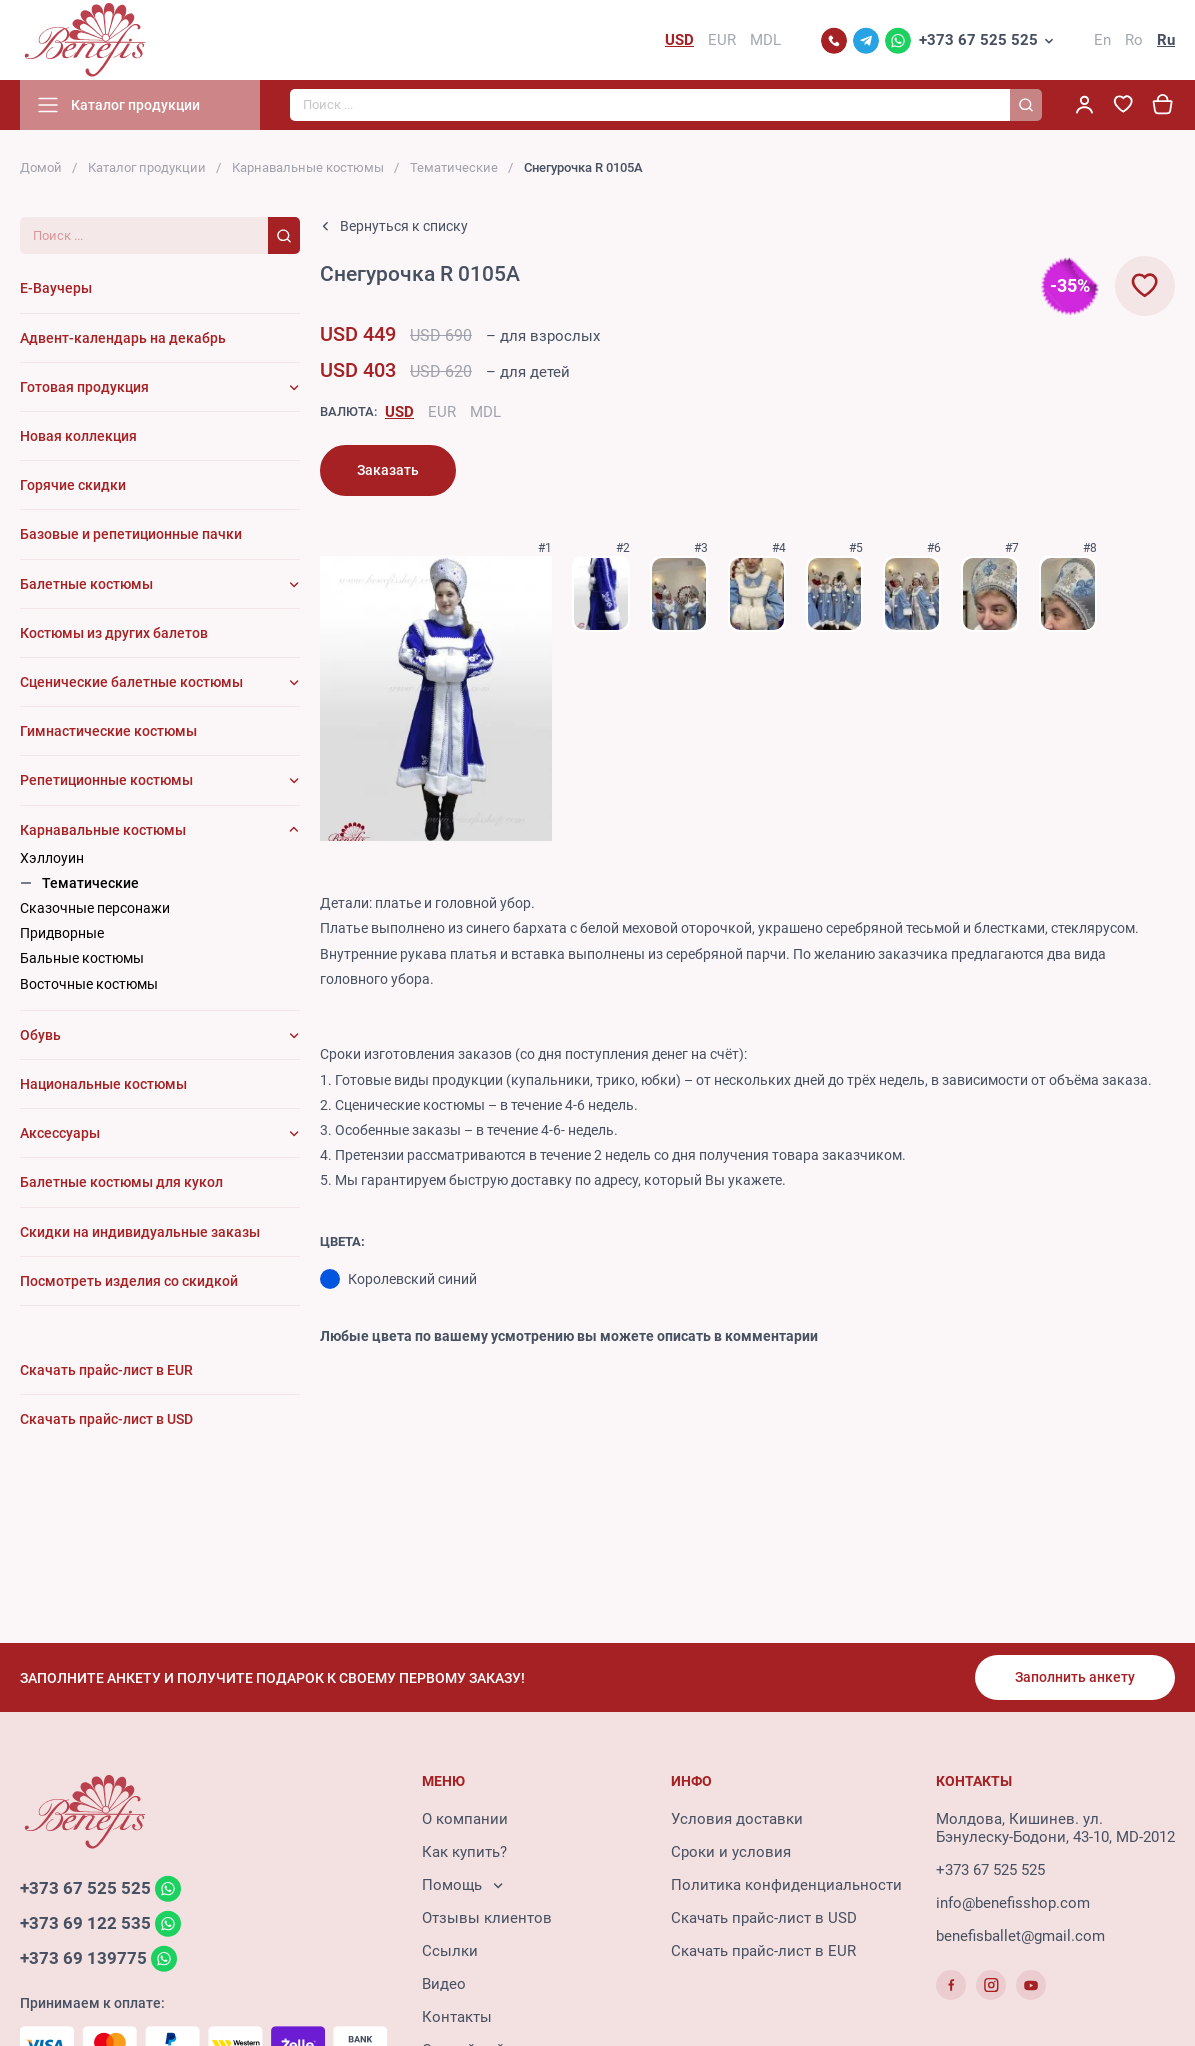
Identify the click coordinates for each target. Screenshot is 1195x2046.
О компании (465, 1819)
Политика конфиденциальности (786, 1885)
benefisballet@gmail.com (1020, 1936)
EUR (442, 412)
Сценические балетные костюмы (131, 682)
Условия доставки (737, 1819)
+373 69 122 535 (85, 1923)
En (1102, 40)
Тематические (454, 167)
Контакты (457, 2017)
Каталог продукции (147, 167)
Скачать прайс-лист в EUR (763, 1951)
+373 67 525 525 (978, 40)
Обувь (40, 1035)
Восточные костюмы (89, 984)
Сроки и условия (731, 1852)
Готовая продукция (84, 387)
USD (399, 412)
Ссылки (450, 1951)
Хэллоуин (52, 858)
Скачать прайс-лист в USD (764, 1918)
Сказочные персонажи (95, 908)
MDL (485, 412)
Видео (444, 1984)
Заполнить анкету (1075, 1677)
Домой (41, 167)
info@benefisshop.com (1013, 1903)
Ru (1166, 40)
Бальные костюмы (82, 958)
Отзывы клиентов (487, 1918)
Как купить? (464, 1852)
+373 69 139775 (83, 1958)
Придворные (62, 933)
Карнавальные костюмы (308, 167)
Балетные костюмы (86, 584)
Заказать (388, 470)
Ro (1134, 40)
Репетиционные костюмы (106, 780)
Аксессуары (60, 1133)
